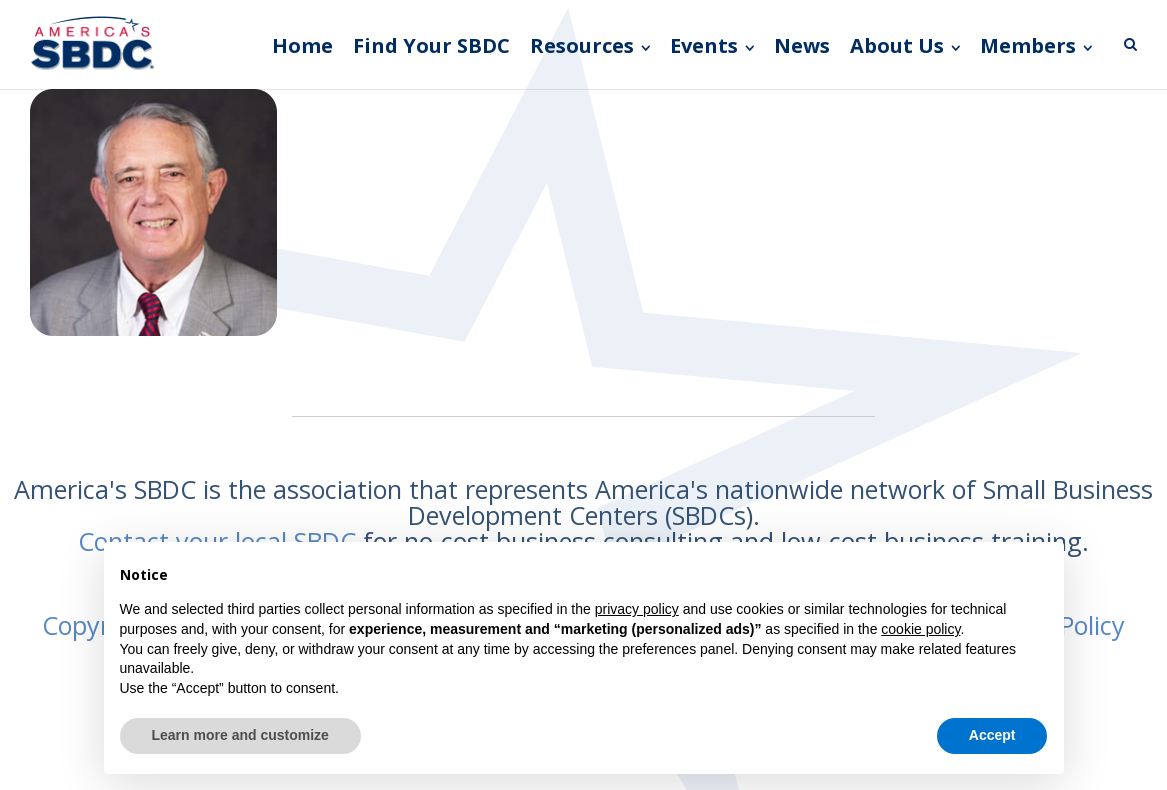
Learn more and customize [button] (240, 735)
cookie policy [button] (920, 629)
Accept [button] (992, 735)
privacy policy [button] (637, 609)
